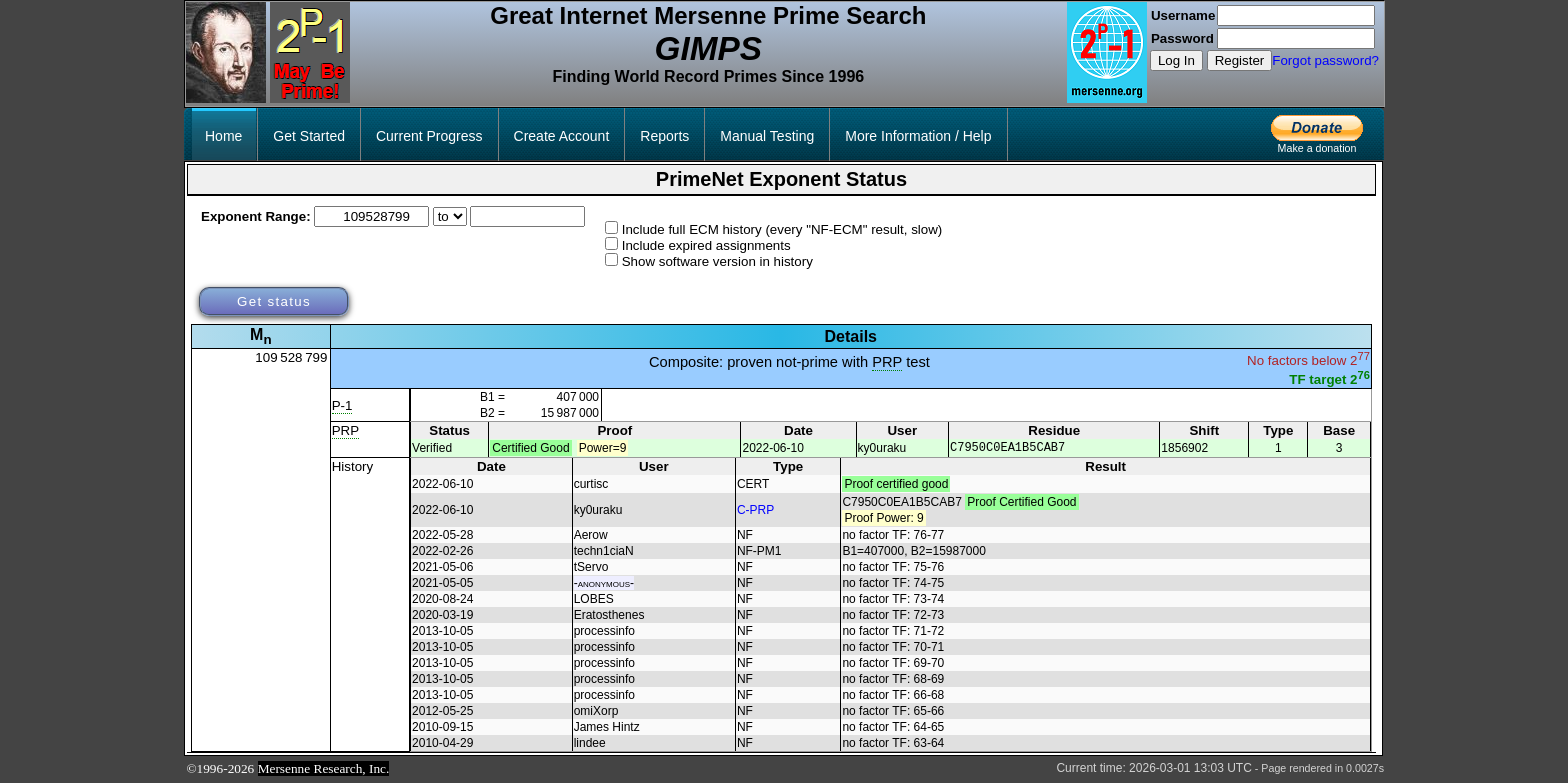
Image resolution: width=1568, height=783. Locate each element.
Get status (274, 301)
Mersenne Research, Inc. (324, 769)
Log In (1176, 60)
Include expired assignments (706, 245)
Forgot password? (1325, 60)
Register (1240, 60)
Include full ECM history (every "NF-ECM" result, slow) (782, 229)
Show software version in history (717, 261)
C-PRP (755, 511)
